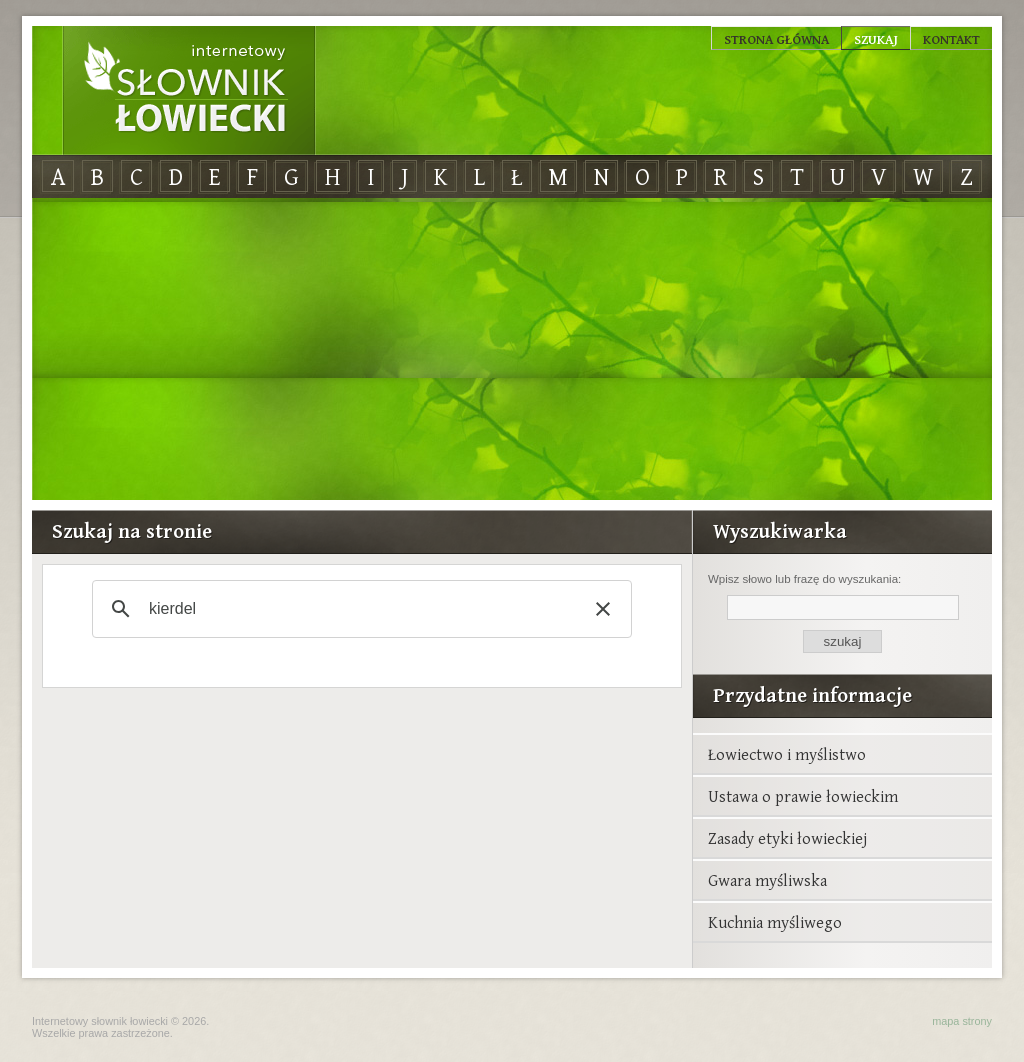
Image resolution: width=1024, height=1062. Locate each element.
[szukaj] (359, 609)
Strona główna (776, 39)
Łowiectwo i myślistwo (787, 754)
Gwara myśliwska (767, 880)
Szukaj (876, 39)
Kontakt (951, 39)
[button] (603, 609)
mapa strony (962, 1021)
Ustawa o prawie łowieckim (803, 796)
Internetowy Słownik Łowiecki (189, 91)
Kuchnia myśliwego (775, 922)
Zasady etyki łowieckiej (787, 838)
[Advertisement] (512, 350)
